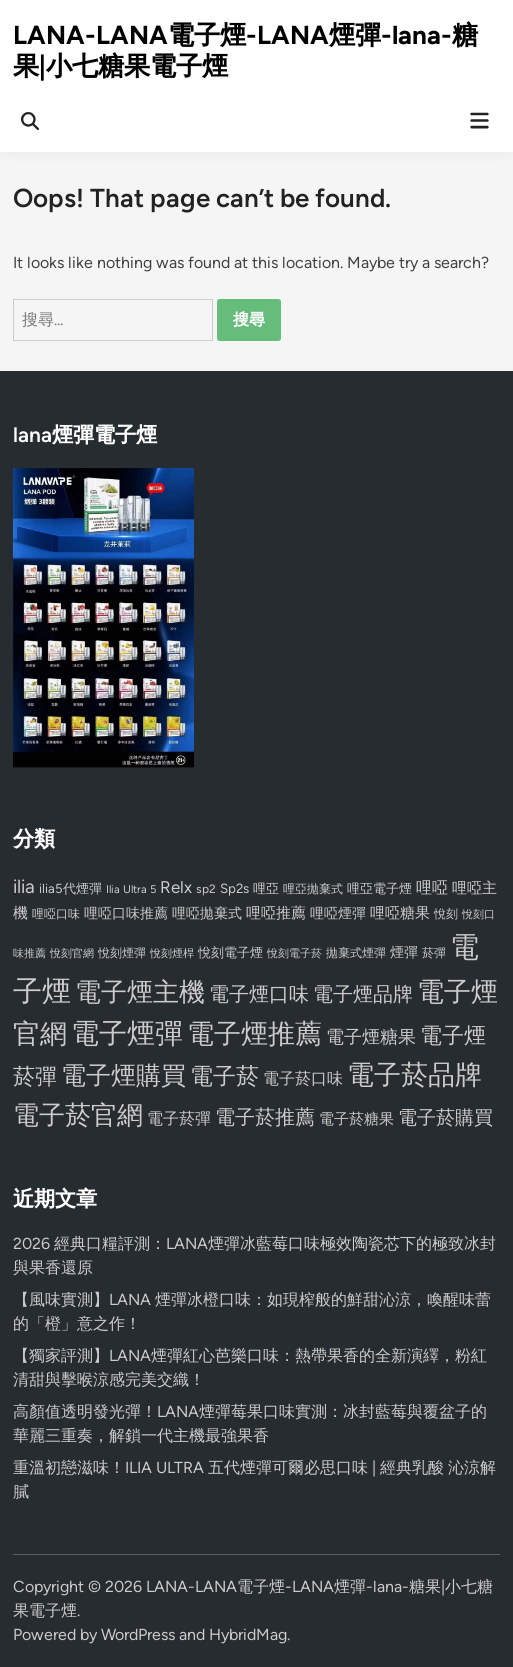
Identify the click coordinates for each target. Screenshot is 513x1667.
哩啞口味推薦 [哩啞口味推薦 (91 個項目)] (126, 913)
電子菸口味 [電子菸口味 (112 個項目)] (303, 1078)
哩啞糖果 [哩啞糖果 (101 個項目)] (400, 913)
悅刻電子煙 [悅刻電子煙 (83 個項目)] (230, 952)
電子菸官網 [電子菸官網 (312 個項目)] (78, 1114)
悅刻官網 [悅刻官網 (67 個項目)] (72, 953)
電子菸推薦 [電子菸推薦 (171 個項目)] (265, 1117)
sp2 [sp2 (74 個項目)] (206, 889)
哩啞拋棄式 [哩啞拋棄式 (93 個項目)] (207, 913)
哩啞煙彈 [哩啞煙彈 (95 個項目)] (338, 913)
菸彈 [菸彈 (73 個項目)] (434, 953)
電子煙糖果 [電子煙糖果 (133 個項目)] (371, 1036)
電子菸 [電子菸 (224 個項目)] (224, 1076)
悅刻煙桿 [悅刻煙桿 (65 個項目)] (172, 953)
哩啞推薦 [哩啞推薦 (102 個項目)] (276, 913)
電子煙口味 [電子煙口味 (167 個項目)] (259, 994)
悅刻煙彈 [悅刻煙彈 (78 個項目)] (122, 952)
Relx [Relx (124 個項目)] (176, 887)
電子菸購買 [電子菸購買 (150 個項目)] (445, 1117)
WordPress (138, 1634)
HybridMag (248, 1634)
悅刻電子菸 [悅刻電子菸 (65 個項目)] (294, 953)
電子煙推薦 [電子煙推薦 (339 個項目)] (254, 1034)
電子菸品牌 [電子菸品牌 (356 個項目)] (414, 1074)
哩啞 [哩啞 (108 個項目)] (432, 887)
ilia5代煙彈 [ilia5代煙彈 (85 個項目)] (70, 888)
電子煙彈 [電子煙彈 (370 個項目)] (127, 1033)
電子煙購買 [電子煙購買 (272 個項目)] (123, 1075)
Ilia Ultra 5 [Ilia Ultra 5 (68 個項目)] (131, 889)
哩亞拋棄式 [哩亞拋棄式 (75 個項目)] (313, 889)
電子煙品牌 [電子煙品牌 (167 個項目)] (363, 994)
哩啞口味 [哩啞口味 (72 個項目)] (56, 914)
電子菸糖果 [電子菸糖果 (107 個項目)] (356, 1118)
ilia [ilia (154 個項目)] (24, 886)
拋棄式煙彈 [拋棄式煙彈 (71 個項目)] (356, 953)
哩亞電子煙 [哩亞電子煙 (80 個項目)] (379, 888)
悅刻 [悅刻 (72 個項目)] (446, 914)
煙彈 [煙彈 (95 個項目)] (404, 952)
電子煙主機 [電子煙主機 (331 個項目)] (140, 992)
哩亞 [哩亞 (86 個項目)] (266, 888)
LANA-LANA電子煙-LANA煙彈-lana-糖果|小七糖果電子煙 (245, 50)
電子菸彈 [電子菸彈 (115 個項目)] (179, 1118)
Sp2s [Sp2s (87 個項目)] (234, 888)
